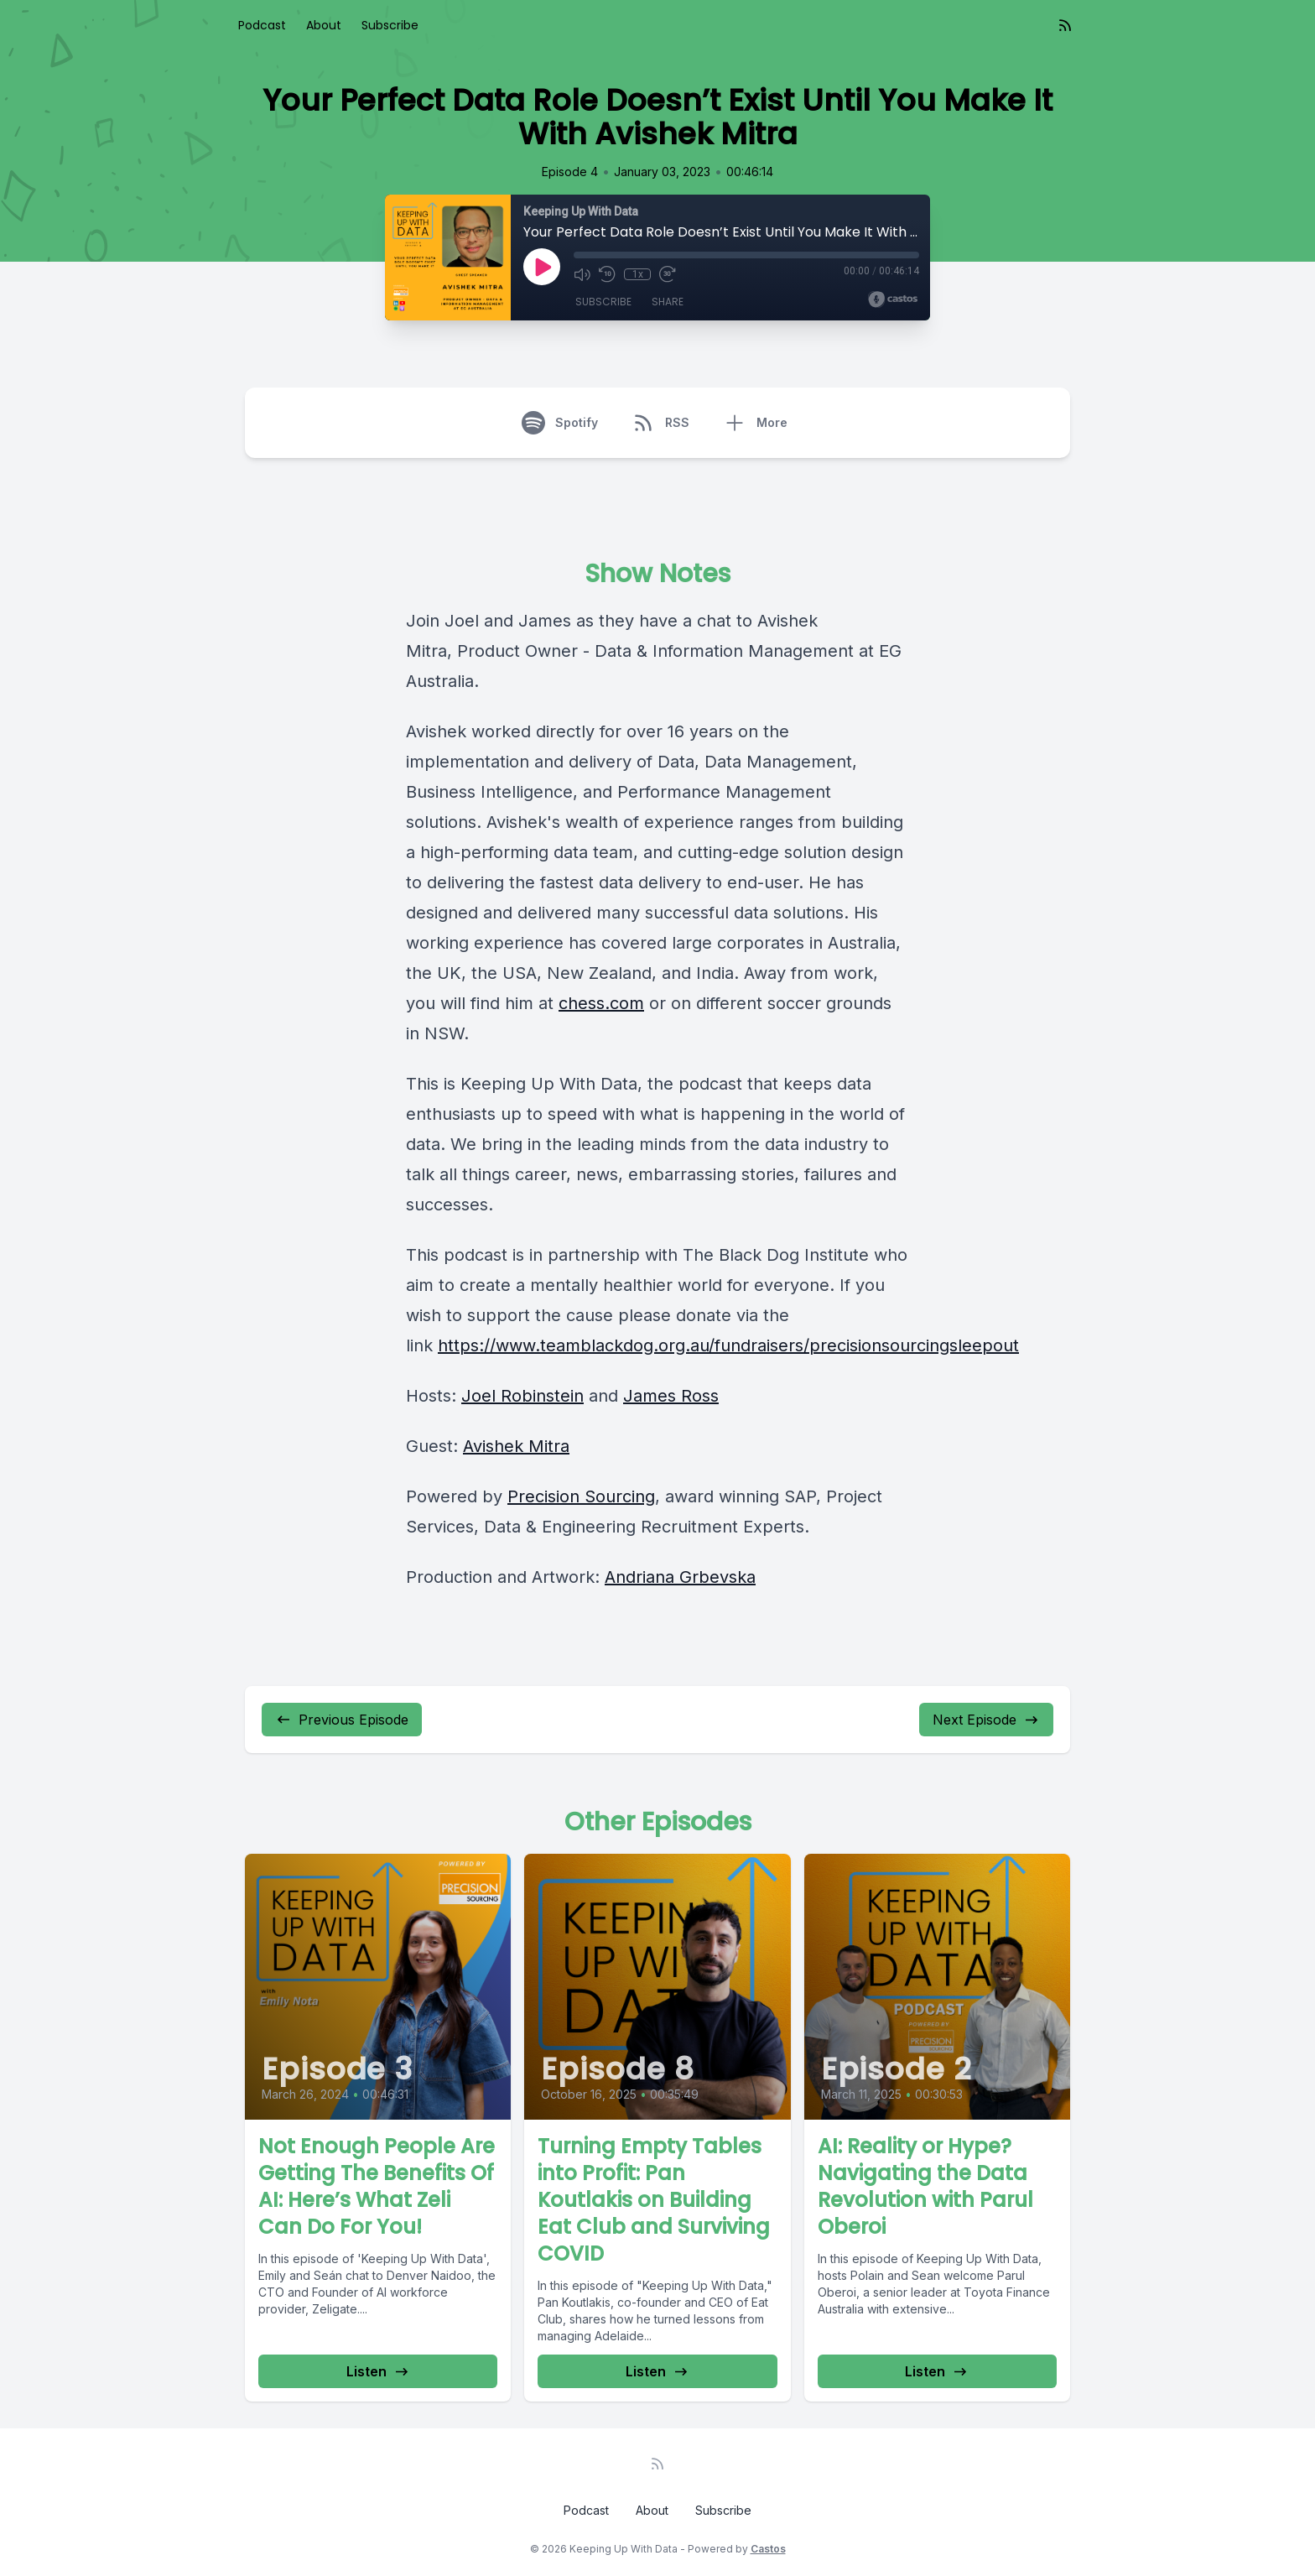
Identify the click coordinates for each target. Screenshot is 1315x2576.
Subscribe (389, 25)
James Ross (671, 1396)
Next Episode (986, 1719)
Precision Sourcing (581, 1496)
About (323, 25)
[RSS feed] (1065, 25)
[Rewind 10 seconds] (607, 274)
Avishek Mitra (516, 1446)
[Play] (541, 266)
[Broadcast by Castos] (892, 299)
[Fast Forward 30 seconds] (667, 274)
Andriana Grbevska (680, 1577)
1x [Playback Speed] (637, 274)
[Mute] (582, 274)
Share (667, 301)
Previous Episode (341, 1719)
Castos (768, 2548)
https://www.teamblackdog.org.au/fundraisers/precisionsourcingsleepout (728, 1345)
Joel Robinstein (522, 1396)
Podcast (262, 25)
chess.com (601, 1003)
